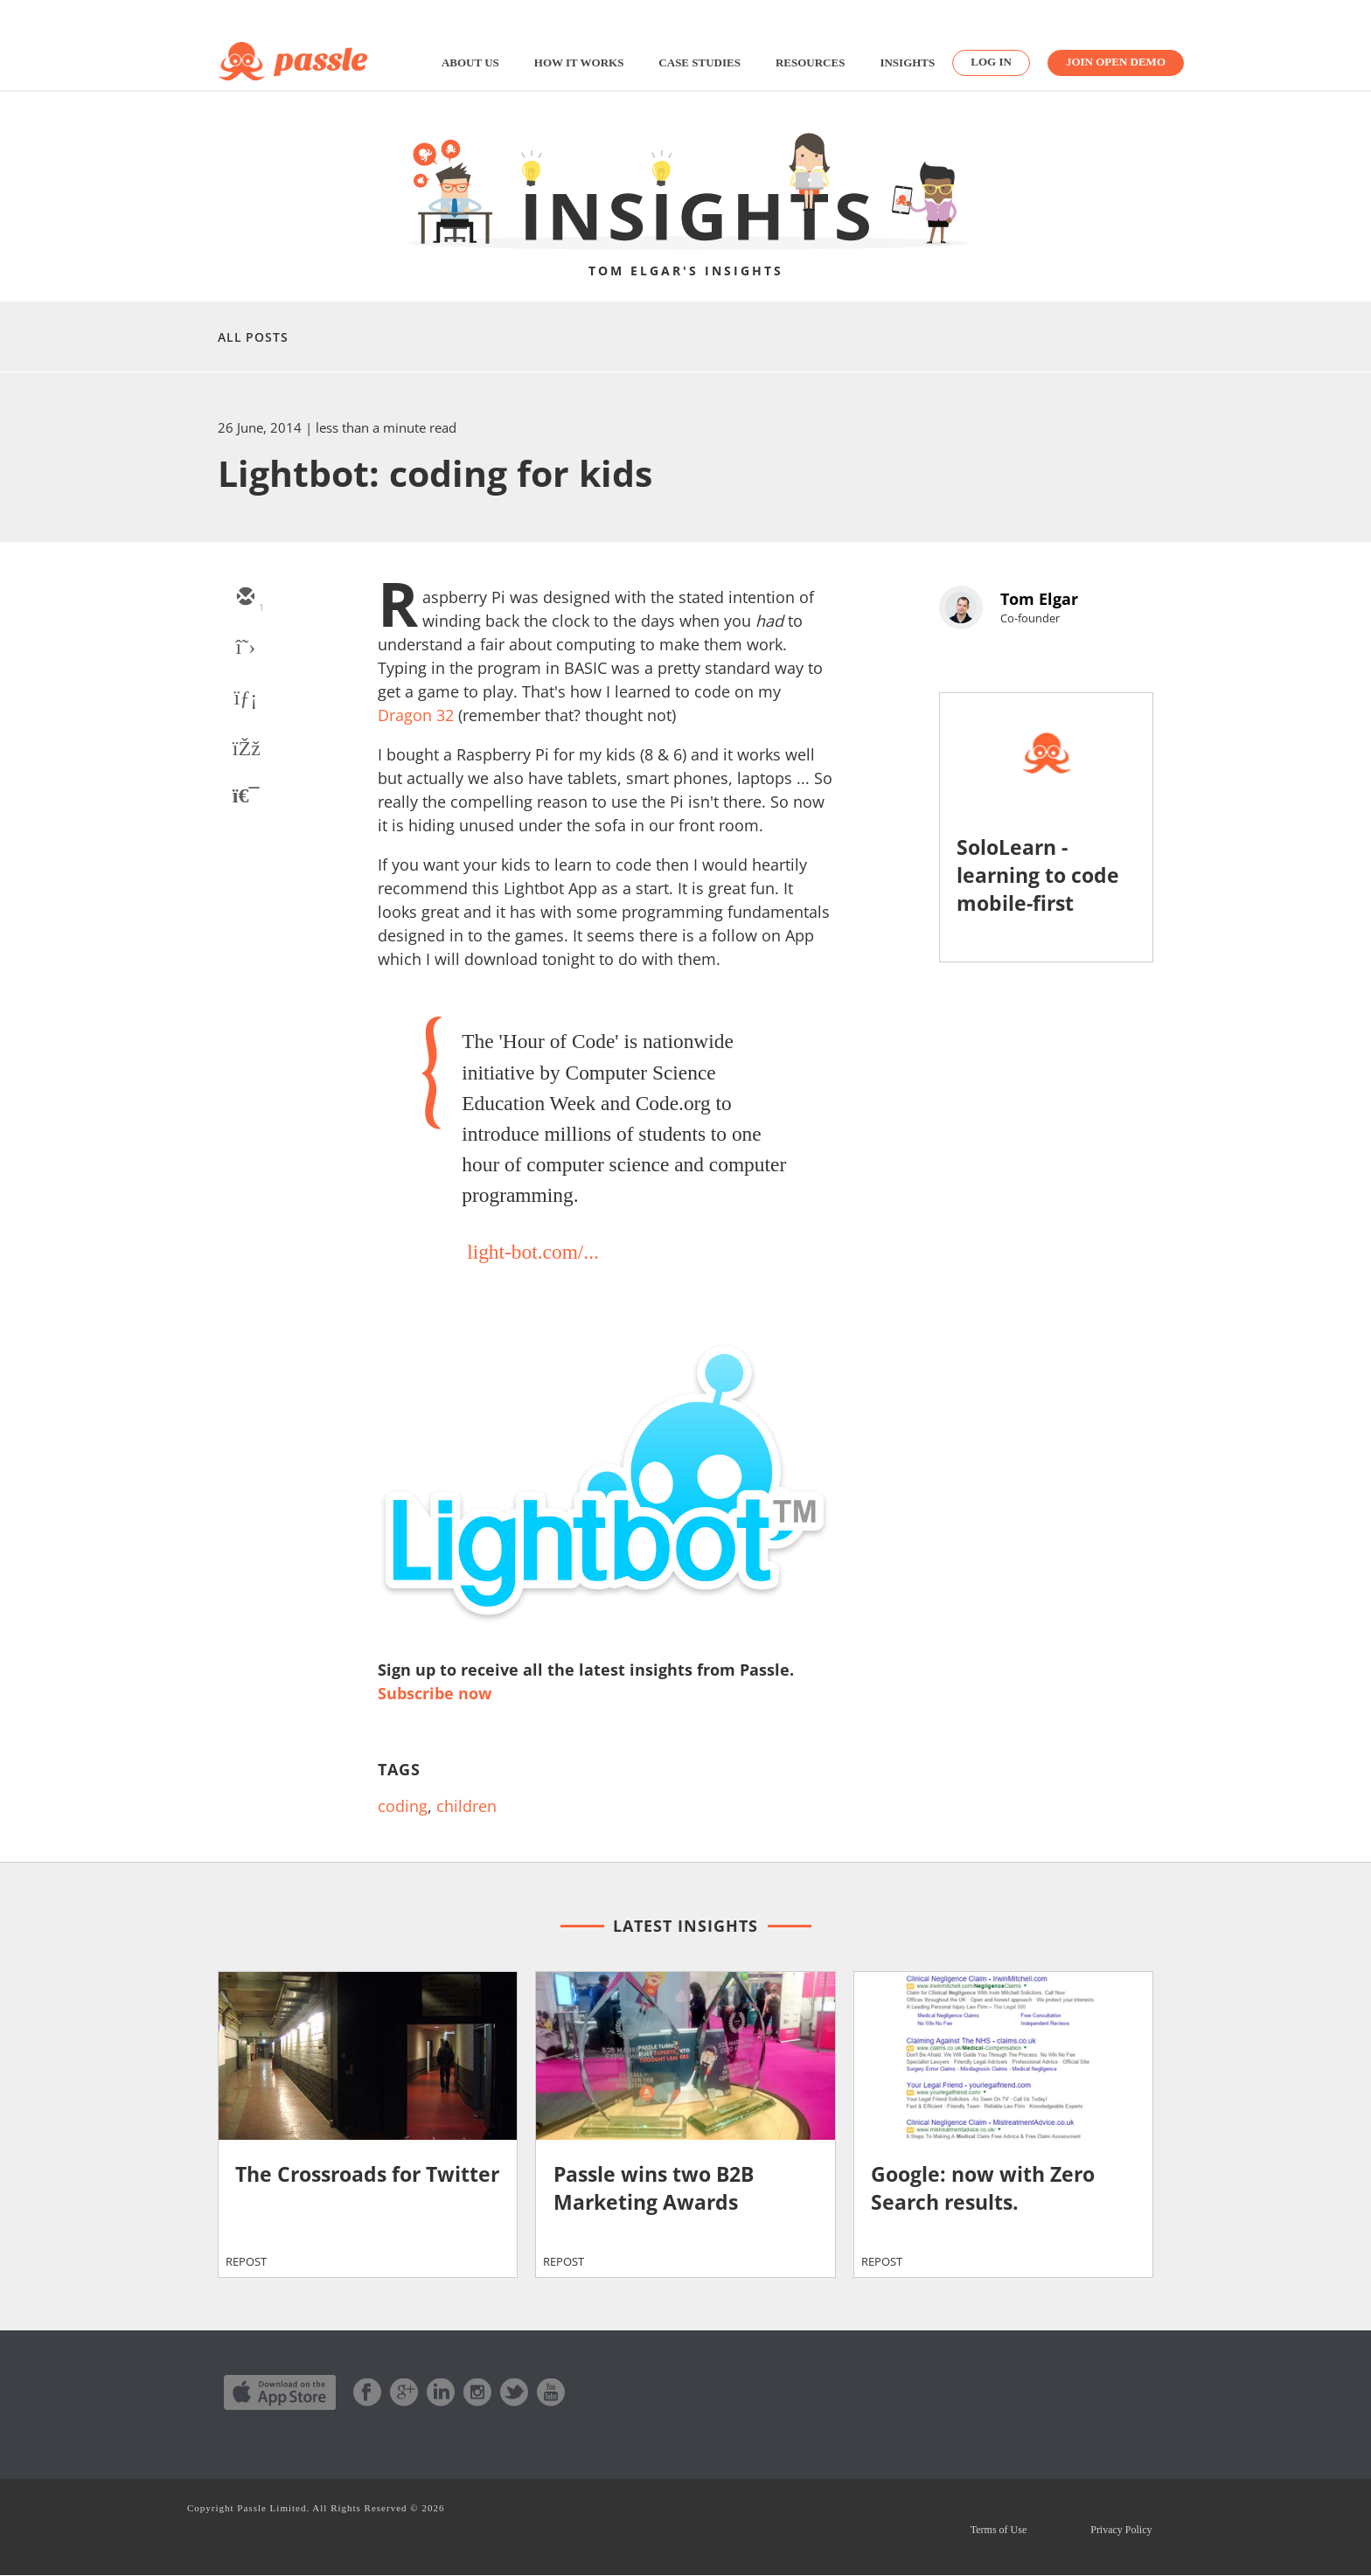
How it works (579, 62)
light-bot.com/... (533, 1251)
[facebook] (245, 750)
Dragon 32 (416, 715)
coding (403, 1805)
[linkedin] (245, 699)
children (466, 1805)
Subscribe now (434, 1693)
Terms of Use (997, 2530)
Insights (907, 62)
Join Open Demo (1116, 61)
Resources (810, 62)
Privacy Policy (1121, 2530)
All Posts (253, 337)
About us (470, 62)
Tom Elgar (1039, 598)
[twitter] (245, 648)
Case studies (699, 62)
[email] (245, 598)
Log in (991, 61)
